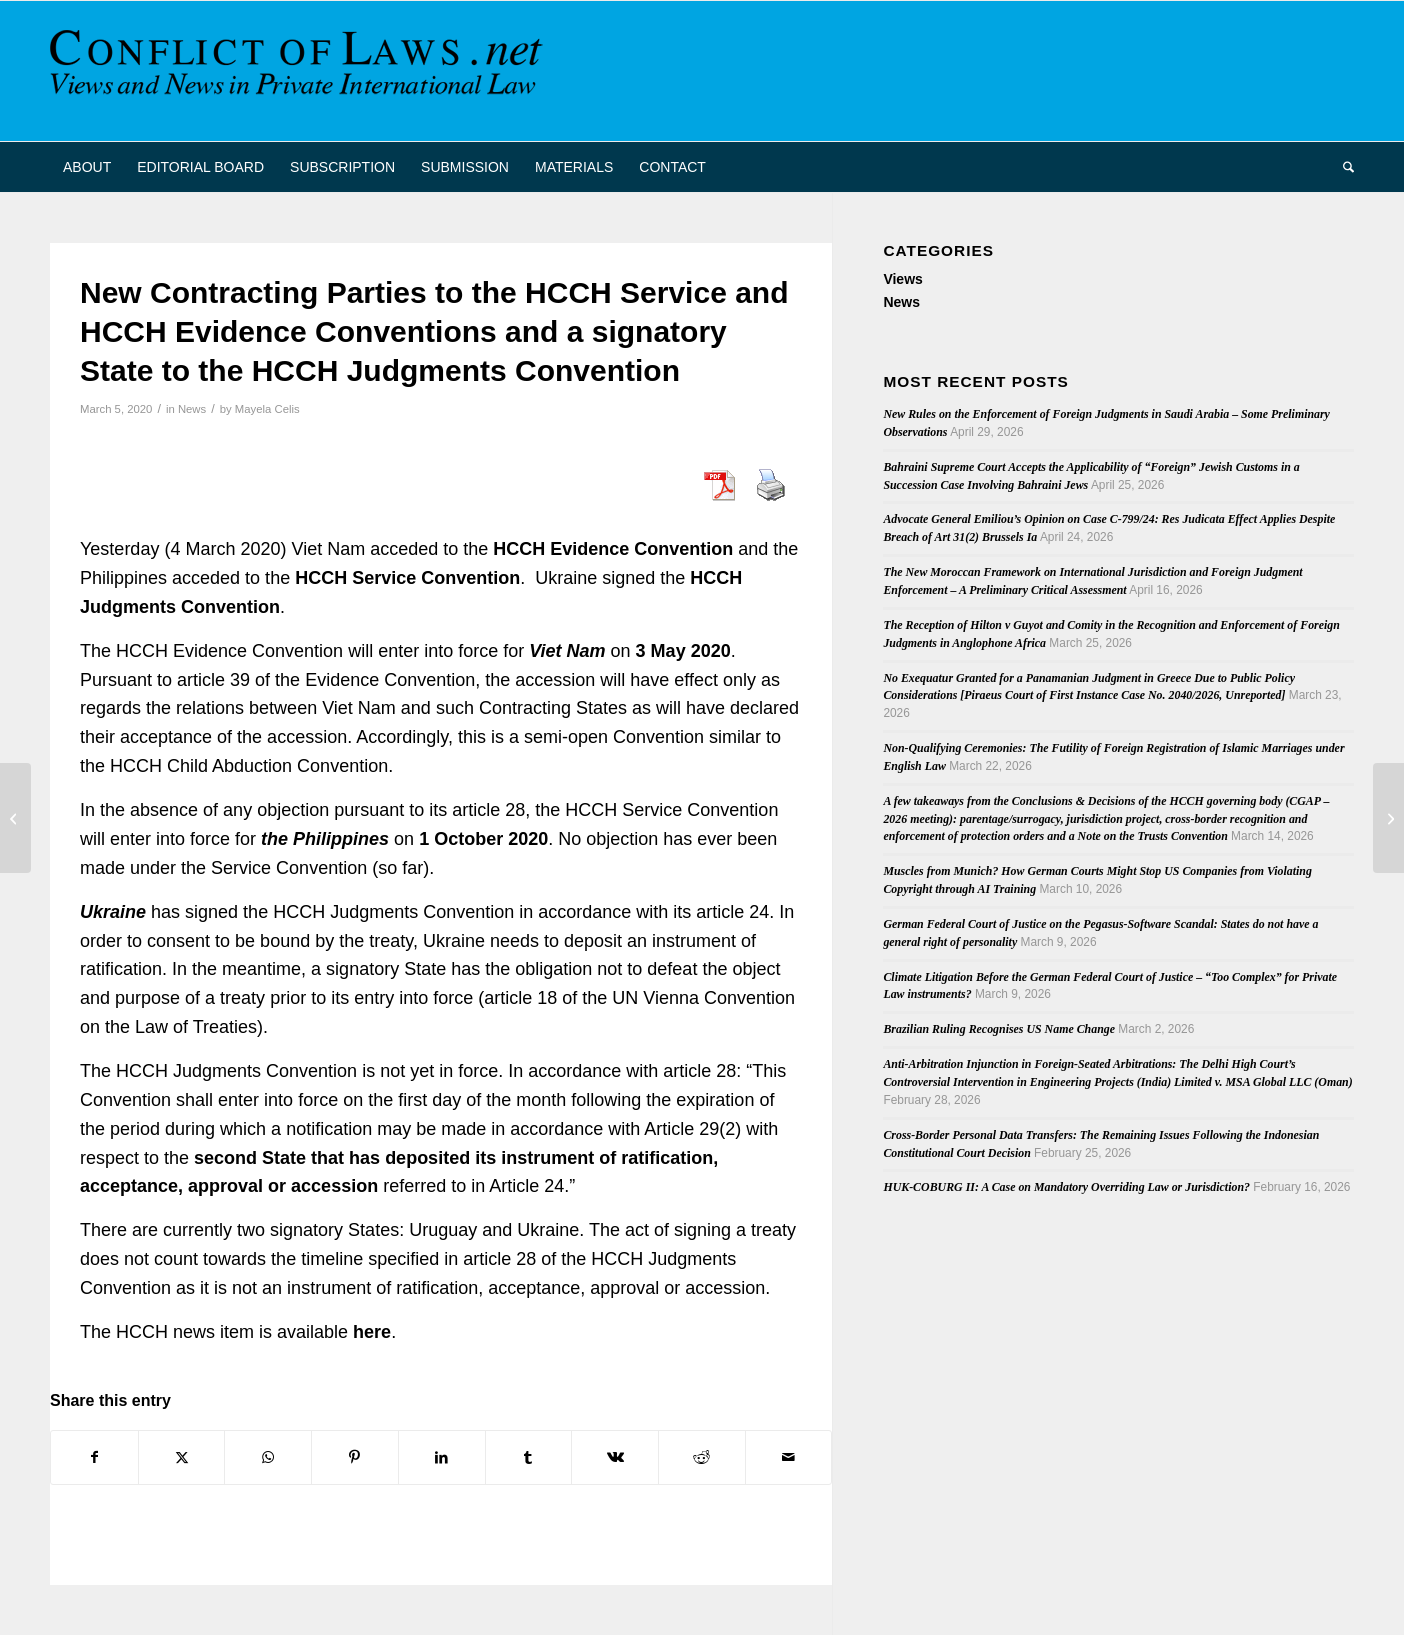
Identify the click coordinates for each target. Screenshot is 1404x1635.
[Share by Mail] (789, 1457)
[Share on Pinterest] (355, 1457)
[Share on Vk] (615, 1457)
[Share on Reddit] (702, 1457)
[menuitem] (87, 167)
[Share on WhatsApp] (268, 1457)
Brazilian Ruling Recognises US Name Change (999, 1029)
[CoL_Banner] (300, 71)
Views (902, 279)
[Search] (1342, 167)
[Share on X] (182, 1457)
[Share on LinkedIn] (442, 1457)
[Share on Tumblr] (529, 1457)
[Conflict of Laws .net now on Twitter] (1388, 818)
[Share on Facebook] (94, 1457)
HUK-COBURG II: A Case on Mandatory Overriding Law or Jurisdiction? (1066, 1187)
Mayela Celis (267, 409)
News (192, 409)
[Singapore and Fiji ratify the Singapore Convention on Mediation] (15, 818)
